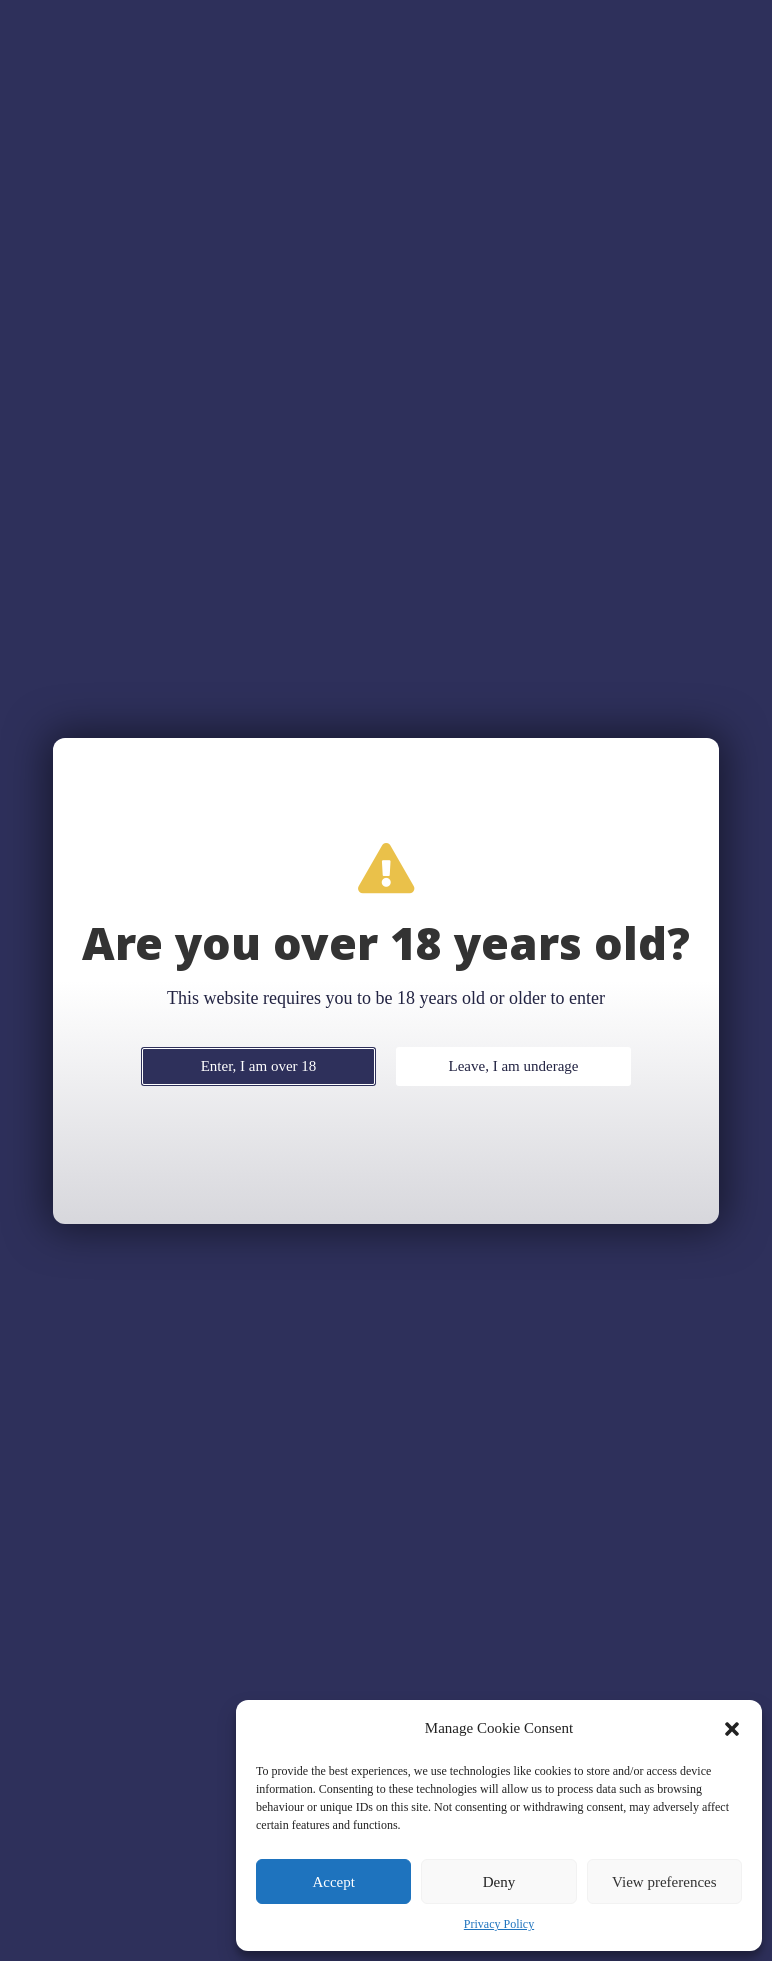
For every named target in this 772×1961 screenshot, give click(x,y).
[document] (386, 980)
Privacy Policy (499, 1924)
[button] (732, 1729)
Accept (333, 1882)
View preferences (664, 1882)
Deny (499, 1882)
